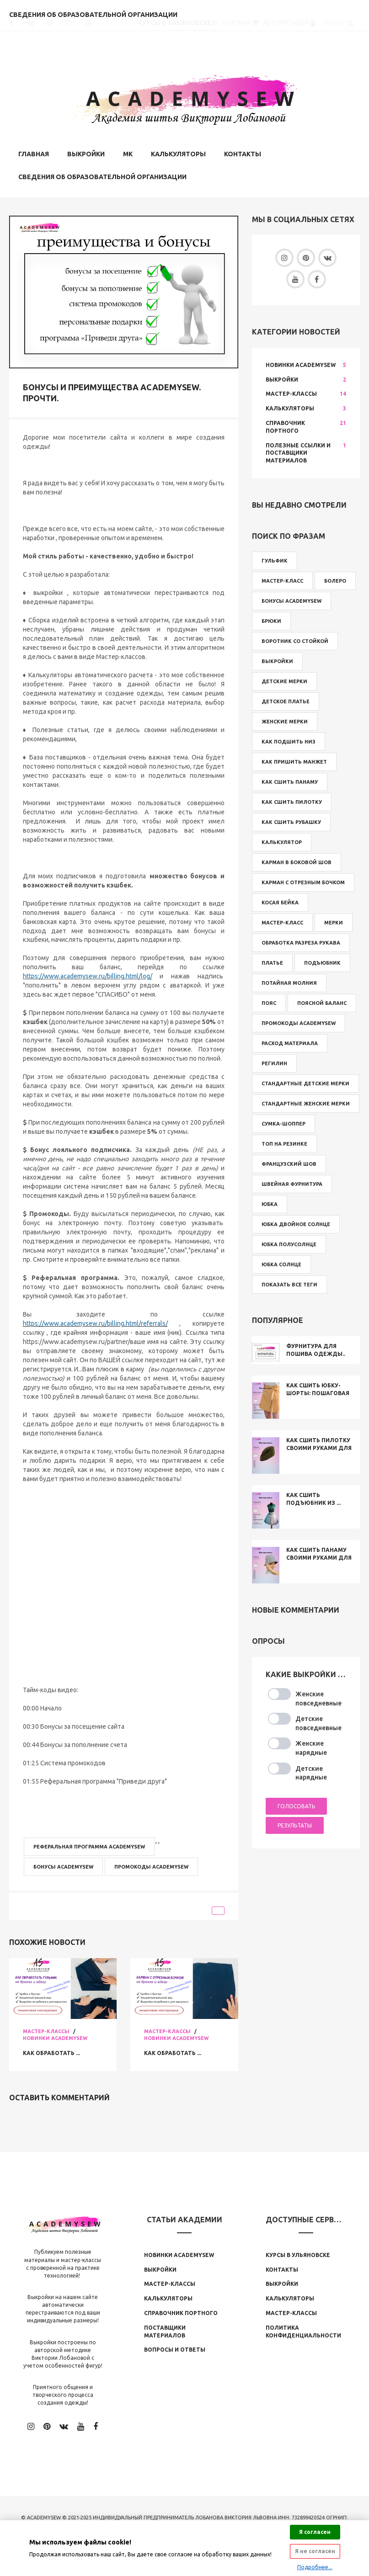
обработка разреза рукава (301, 941)
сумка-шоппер (283, 1122)
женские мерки (285, 720)
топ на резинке (284, 1142)
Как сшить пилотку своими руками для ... (319, 1446)
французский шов (289, 1162)
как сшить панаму (290, 780)
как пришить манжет (294, 760)
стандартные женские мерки (306, 1102)
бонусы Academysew (63, 1865)
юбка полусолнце (289, 1243)
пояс (269, 1001)
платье (272, 961)
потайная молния (289, 981)
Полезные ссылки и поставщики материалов (298, 451)
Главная (33, 152)
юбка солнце (281, 1263)
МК (128, 152)
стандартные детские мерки (305, 1082)
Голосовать (296, 1805)
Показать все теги (289, 1283)
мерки (333, 921)
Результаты (295, 1823)
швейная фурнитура (292, 1182)
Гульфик (275, 559)
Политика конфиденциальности (303, 2330)
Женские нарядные (311, 1746)
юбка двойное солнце (296, 1223)
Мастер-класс (282, 579)
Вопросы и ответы (174, 2348)
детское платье (286, 700)
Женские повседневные (318, 1697)
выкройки (277, 660)
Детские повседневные (318, 1722)
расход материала (290, 1042)
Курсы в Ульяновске (298, 2253)
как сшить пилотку (292, 800)
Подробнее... (314, 2567)
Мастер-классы (46, 2029)
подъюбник (322, 961)
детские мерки (284, 680)
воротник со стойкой (295, 640)
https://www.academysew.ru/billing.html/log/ (87, 974)
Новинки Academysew (55, 2036)
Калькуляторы (178, 152)
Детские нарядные (311, 1771)
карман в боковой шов (297, 861)
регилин (274, 1062)
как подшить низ (289, 740)
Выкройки (86, 152)
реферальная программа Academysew (89, 1845)
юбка (270, 1203)
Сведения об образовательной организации (102, 175)
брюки (271, 619)
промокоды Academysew (151, 1865)
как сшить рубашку (291, 820)
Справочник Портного (285, 425)
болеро (335, 579)
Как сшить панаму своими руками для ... (319, 1556)
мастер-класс (282, 921)
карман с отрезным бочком (303, 881)
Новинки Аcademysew (179, 2253)
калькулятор (282, 841)
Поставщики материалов (165, 2330)
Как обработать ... (55, 2051)
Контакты (242, 152)
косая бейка (280, 901)
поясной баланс (322, 1001)
